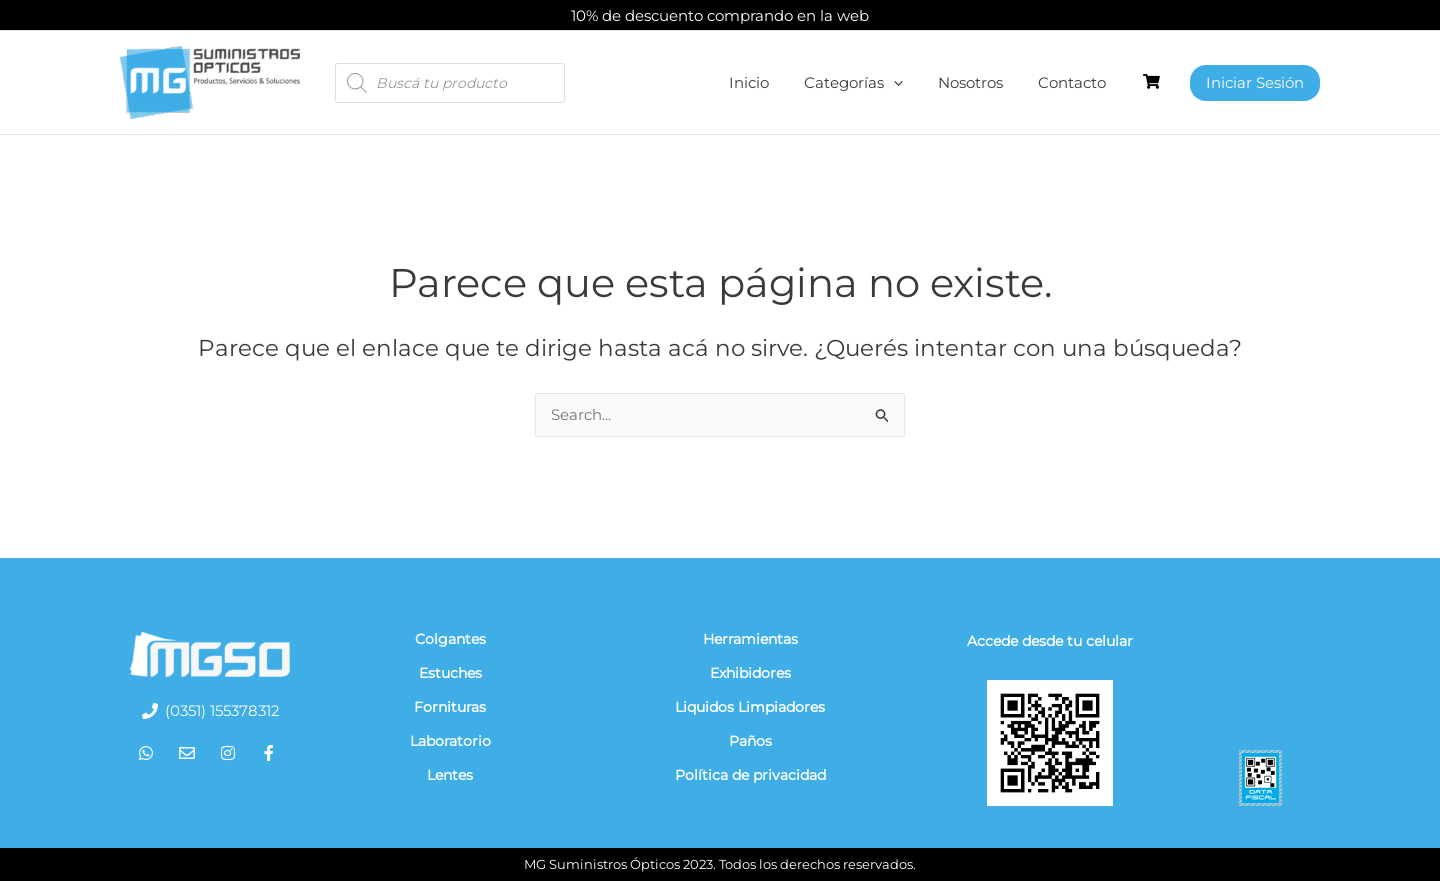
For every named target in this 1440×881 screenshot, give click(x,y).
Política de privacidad (750, 775)
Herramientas (750, 639)
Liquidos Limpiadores (750, 707)
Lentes (450, 775)
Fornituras (450, 707)
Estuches (450, 673)
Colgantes (450, 639)
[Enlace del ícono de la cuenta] (1255, 83)
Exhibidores (750, 673)
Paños (750, 741)
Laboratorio (450, 741)
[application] (905, 83)
